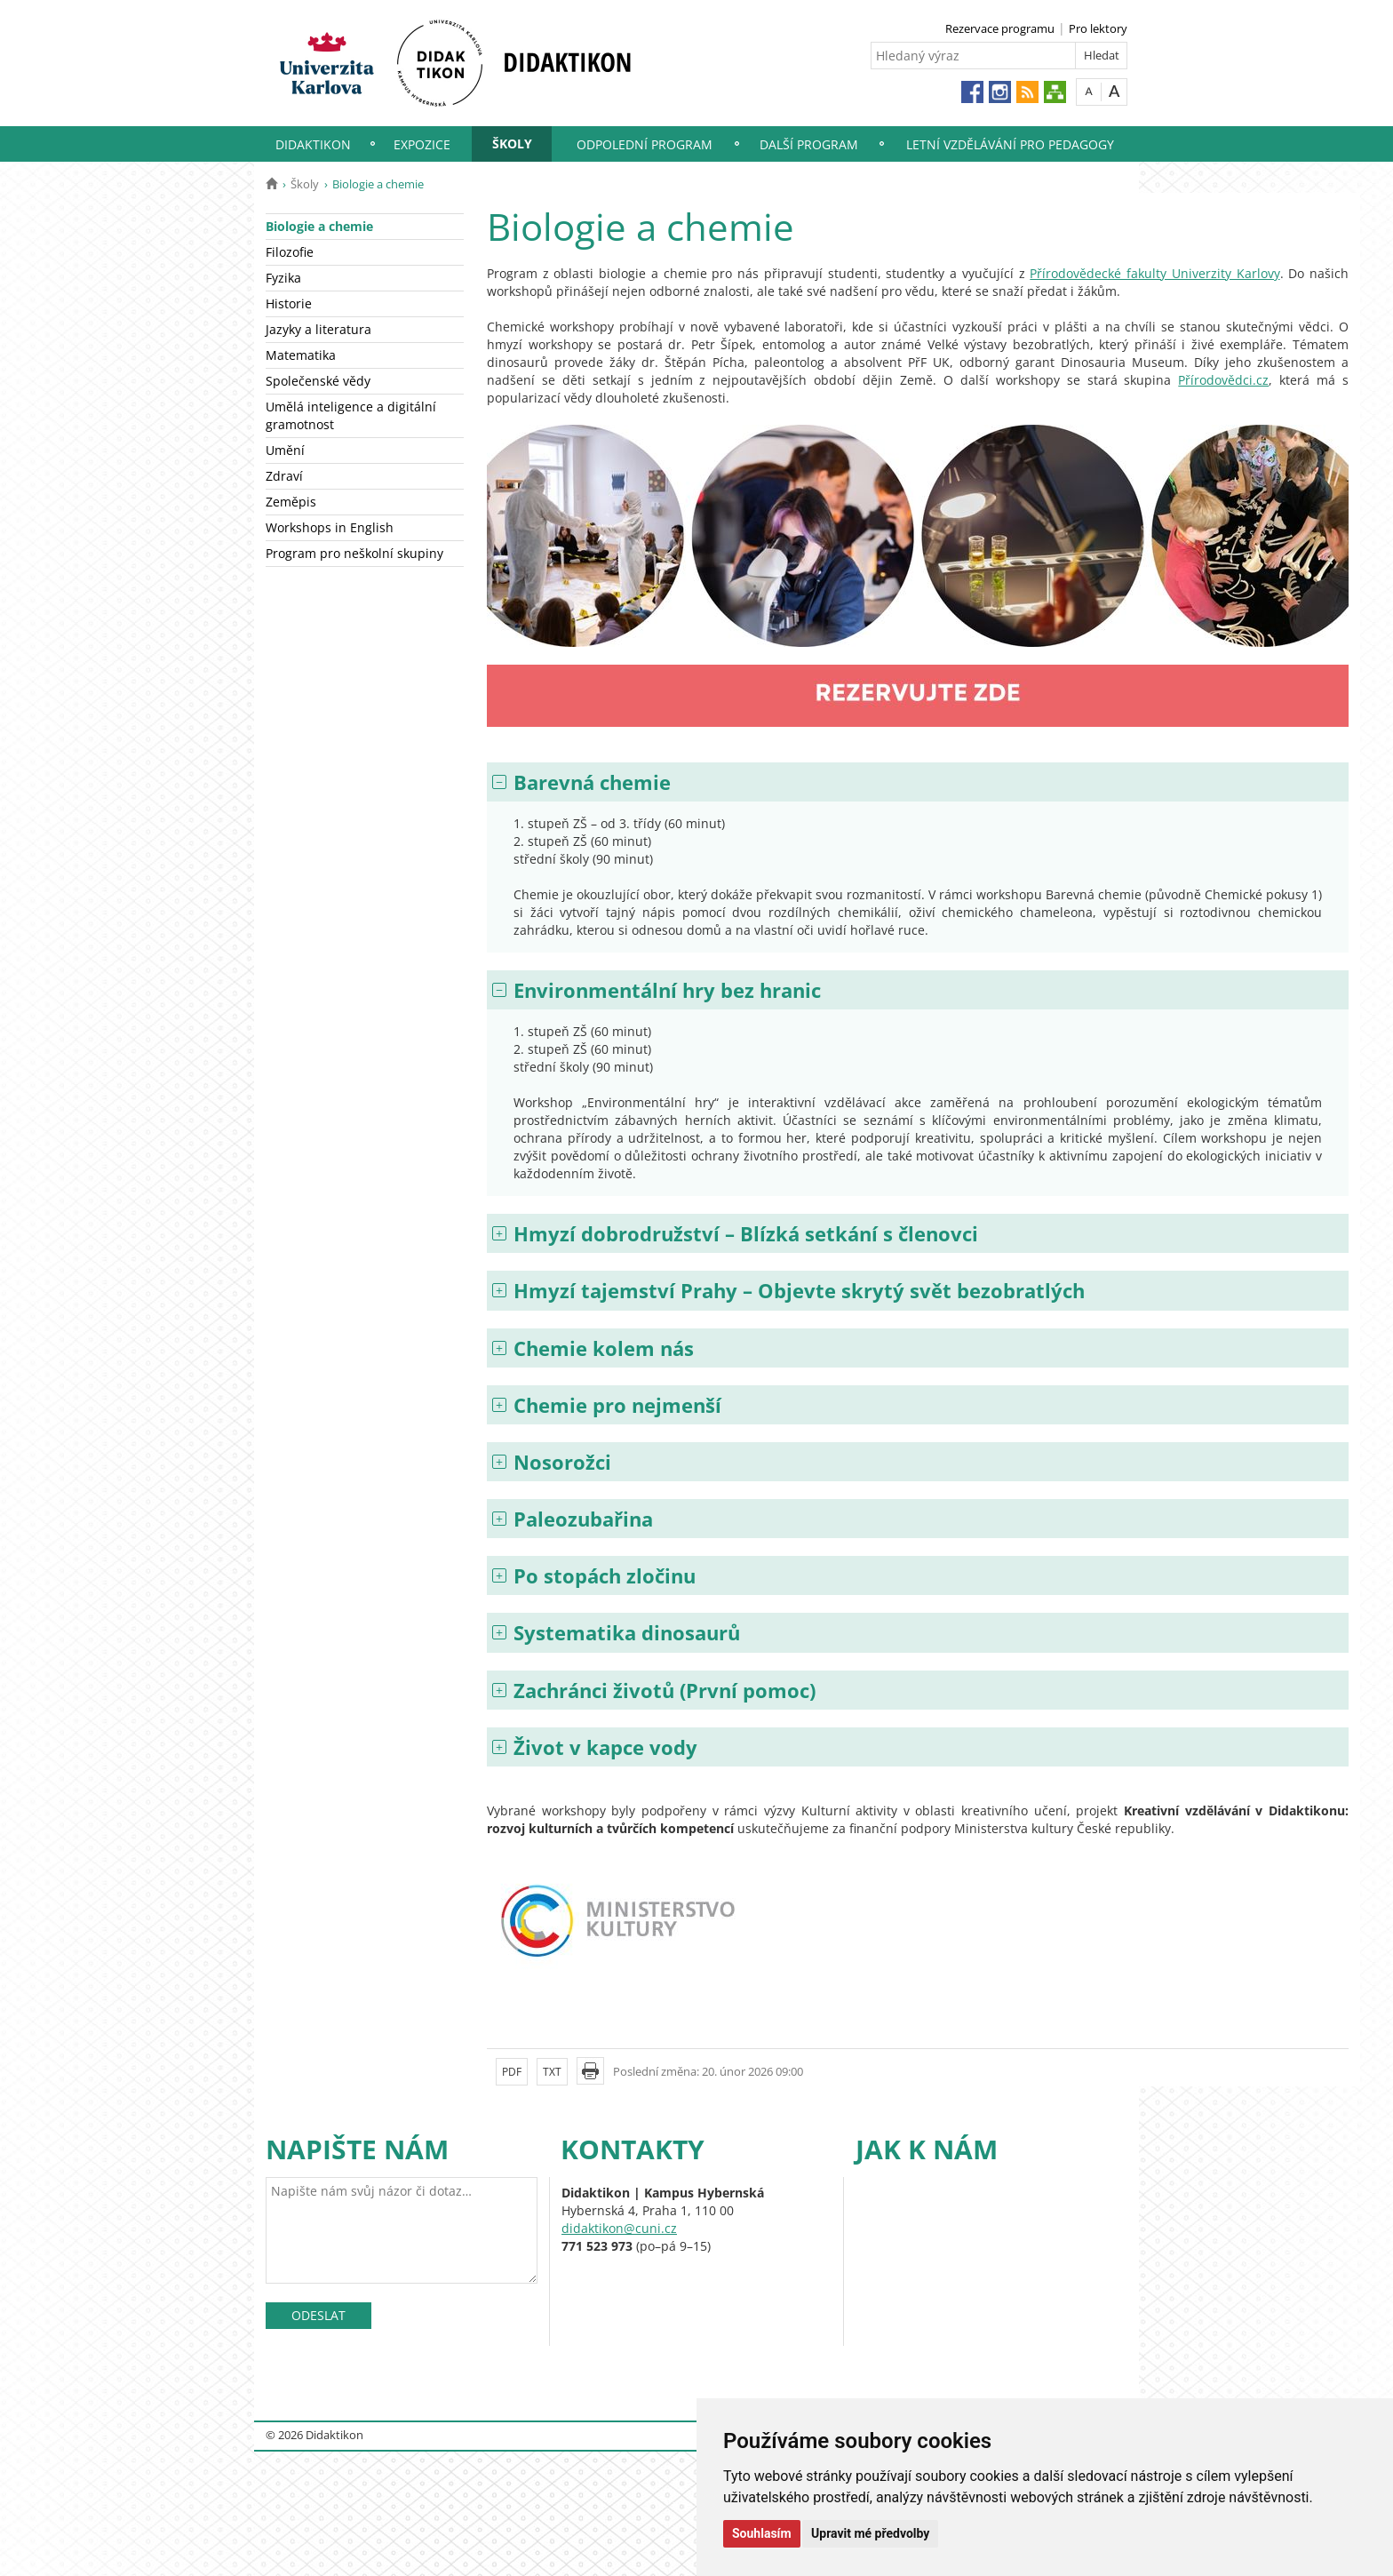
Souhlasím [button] (762, 2533)
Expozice (422, 144)
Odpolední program (644, 144)
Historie (289, 303)
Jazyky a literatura (318, 329)
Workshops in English (330, 527)
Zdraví (284, 475)
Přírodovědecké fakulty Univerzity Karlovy (1154, 273)
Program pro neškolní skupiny (354, 553)
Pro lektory (1098, 28)
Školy (512, 143)
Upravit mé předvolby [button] (870, 2533)
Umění (285, 450)
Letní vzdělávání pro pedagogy (1010, 144)
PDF (511, 2071)
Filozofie (290, 251)
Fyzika (283, 277)
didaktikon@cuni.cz (619, 2228)
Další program (809, 144)
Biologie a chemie (319, 226)
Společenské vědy (318, 380)
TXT (552, 2071)
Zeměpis (291, 501)
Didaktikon (313, 144)
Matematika (301, 355)
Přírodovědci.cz (1223, 379)
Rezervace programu (1000, 28)
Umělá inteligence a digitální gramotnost (351, 415)
